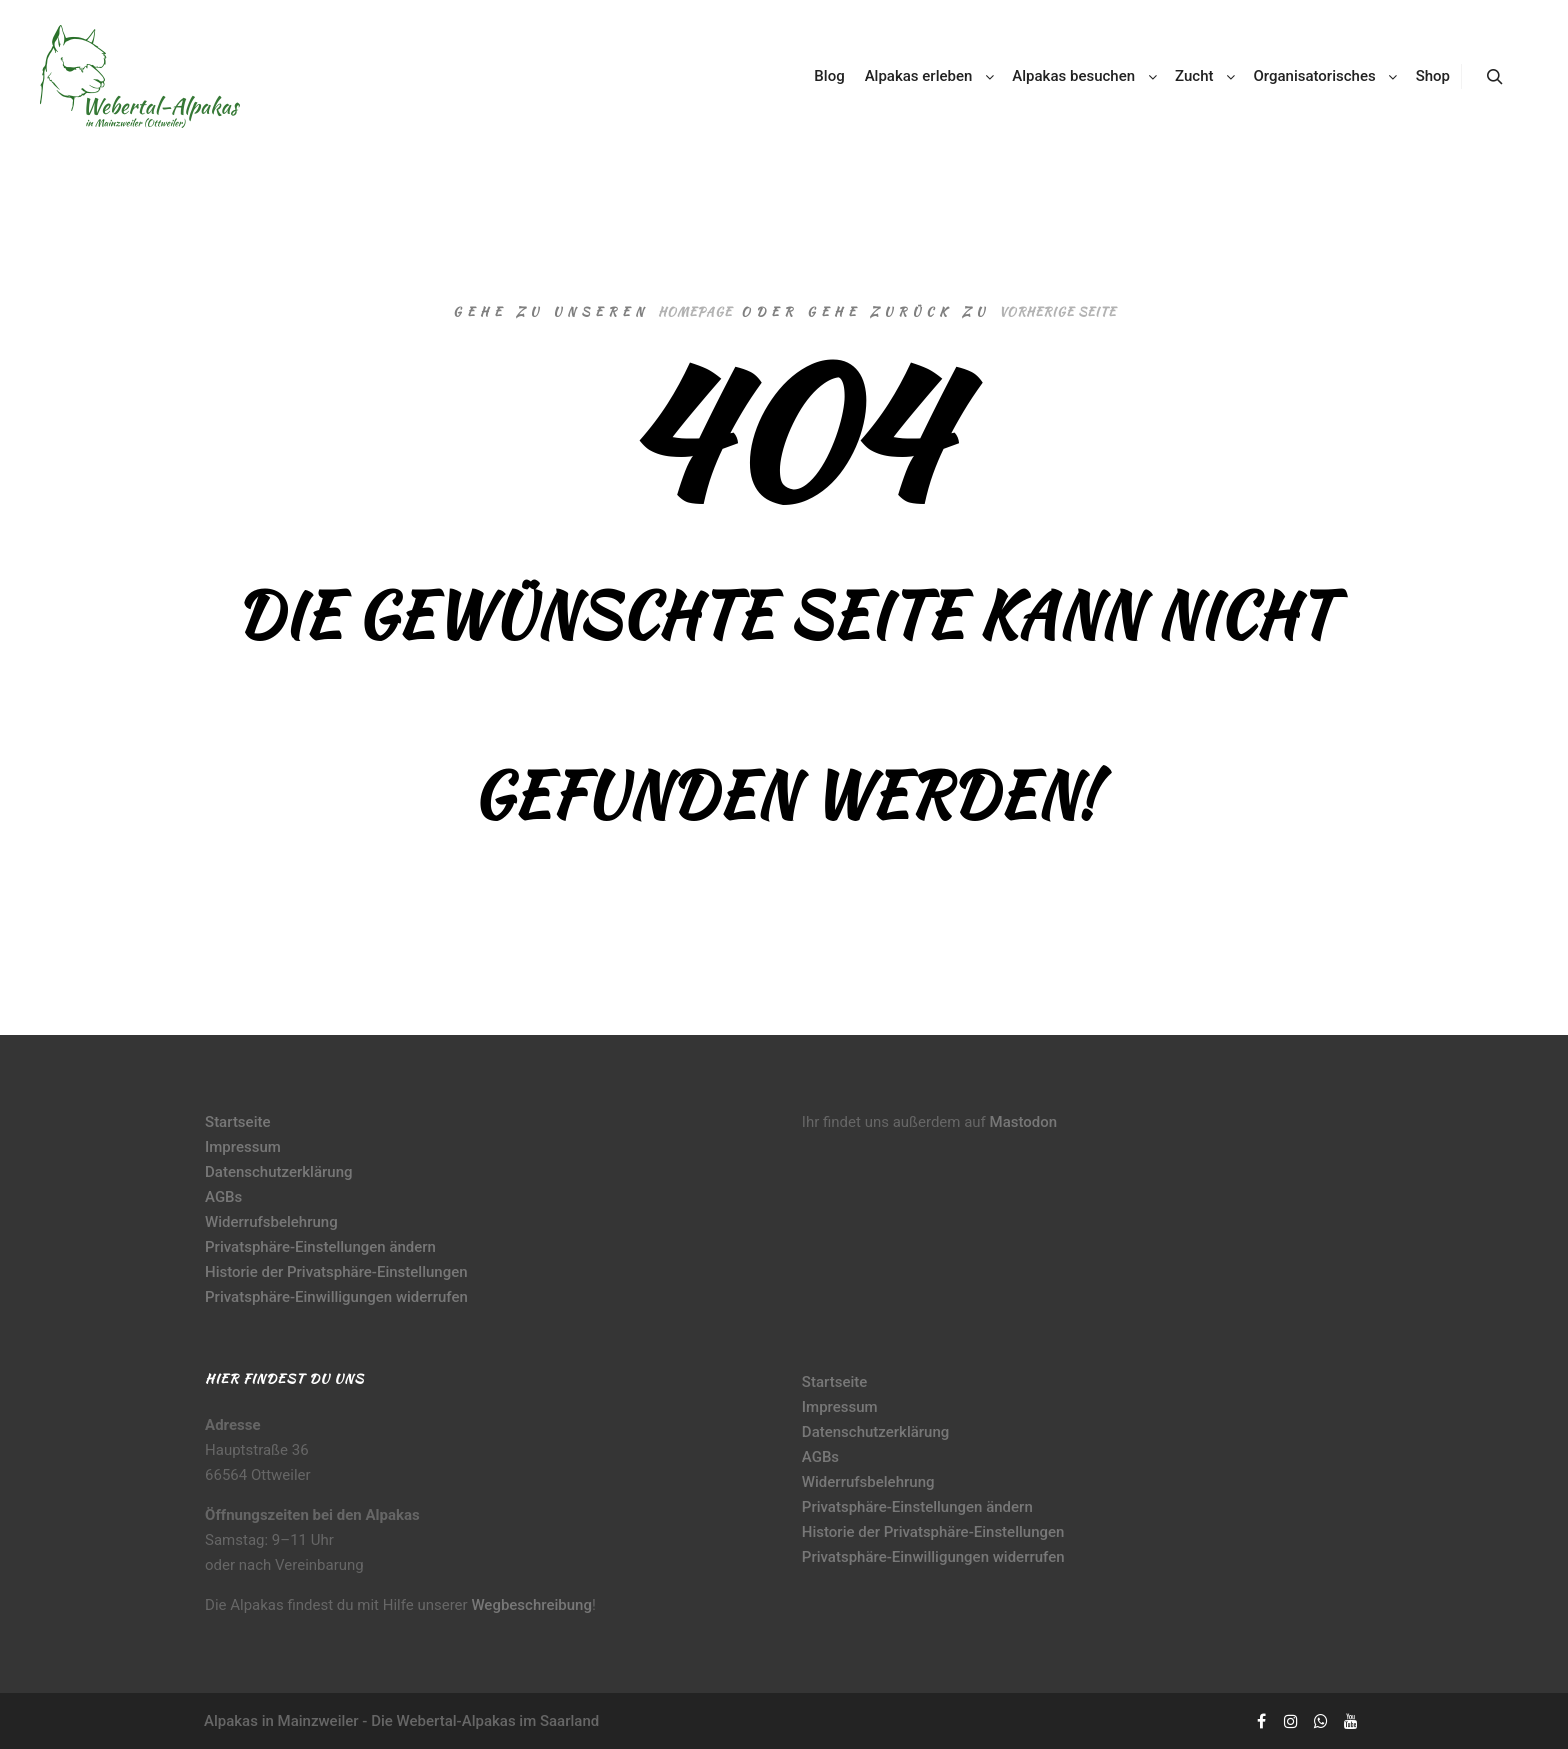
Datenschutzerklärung (278, 1172)
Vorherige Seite (1057, 311)
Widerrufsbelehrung (271, 1222)
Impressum (243, 1147)
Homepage (695, 311)
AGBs (223, 1197)
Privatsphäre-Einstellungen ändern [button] (320, 1247)
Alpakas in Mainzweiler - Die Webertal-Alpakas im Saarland (401, 1721)
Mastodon (1024, 1122)
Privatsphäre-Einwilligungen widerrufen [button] (336, 1297)
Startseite (237, 1122)
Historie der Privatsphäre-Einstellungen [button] (336, 1272)
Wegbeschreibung (531, 1605)
